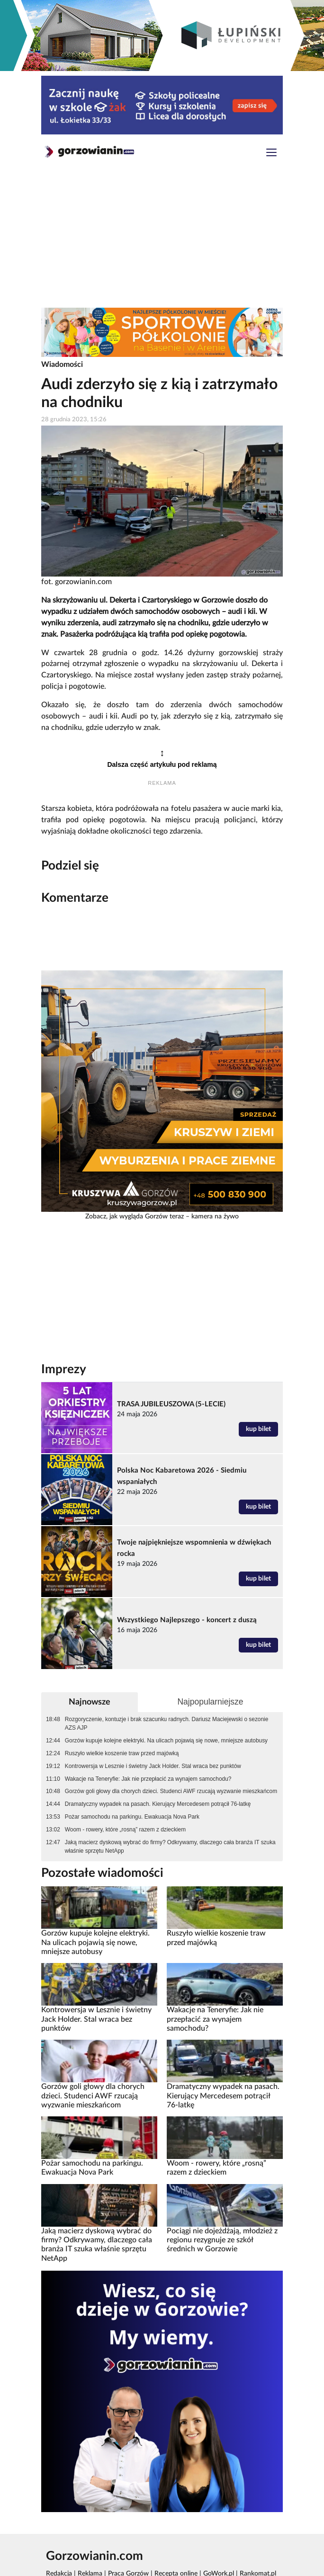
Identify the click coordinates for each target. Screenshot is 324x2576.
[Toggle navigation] (271, 153)
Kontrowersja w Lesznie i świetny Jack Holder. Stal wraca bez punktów (153, 1766)
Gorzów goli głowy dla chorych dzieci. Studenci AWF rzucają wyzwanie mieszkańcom (171, 1791)
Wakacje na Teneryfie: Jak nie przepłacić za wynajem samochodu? (148, 1779)
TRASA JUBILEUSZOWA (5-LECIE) (171, 1404)
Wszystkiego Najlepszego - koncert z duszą (187, 1620)
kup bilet (258, 1429)
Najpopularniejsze (210, 1701)
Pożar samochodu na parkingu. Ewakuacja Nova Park (132, 1816)
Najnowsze (89, 1702)
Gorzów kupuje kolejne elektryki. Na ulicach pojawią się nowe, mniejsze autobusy (166, 1740)
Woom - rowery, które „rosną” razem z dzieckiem (125, 1829)
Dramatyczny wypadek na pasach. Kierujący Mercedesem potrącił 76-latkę (158, 1804)
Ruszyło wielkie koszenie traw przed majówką (122, 1753)
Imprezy (63, 1369)
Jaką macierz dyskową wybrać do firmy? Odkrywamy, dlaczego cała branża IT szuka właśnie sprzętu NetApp (170, 1846)
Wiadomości (62, 364)
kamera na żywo (215, 1216)
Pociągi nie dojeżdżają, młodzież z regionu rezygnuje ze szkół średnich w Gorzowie (222, 2240)
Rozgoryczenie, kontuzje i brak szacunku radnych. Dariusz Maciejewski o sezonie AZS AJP (167, 1723)
